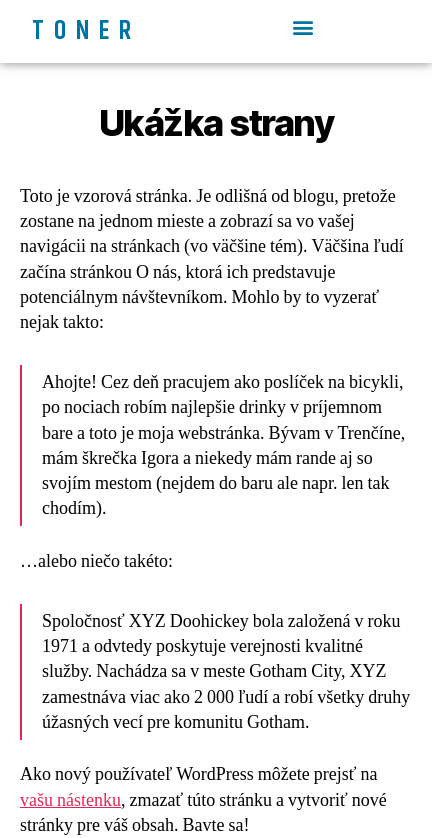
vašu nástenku (70, 800)
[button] (302, 26)
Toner (86, 31)
